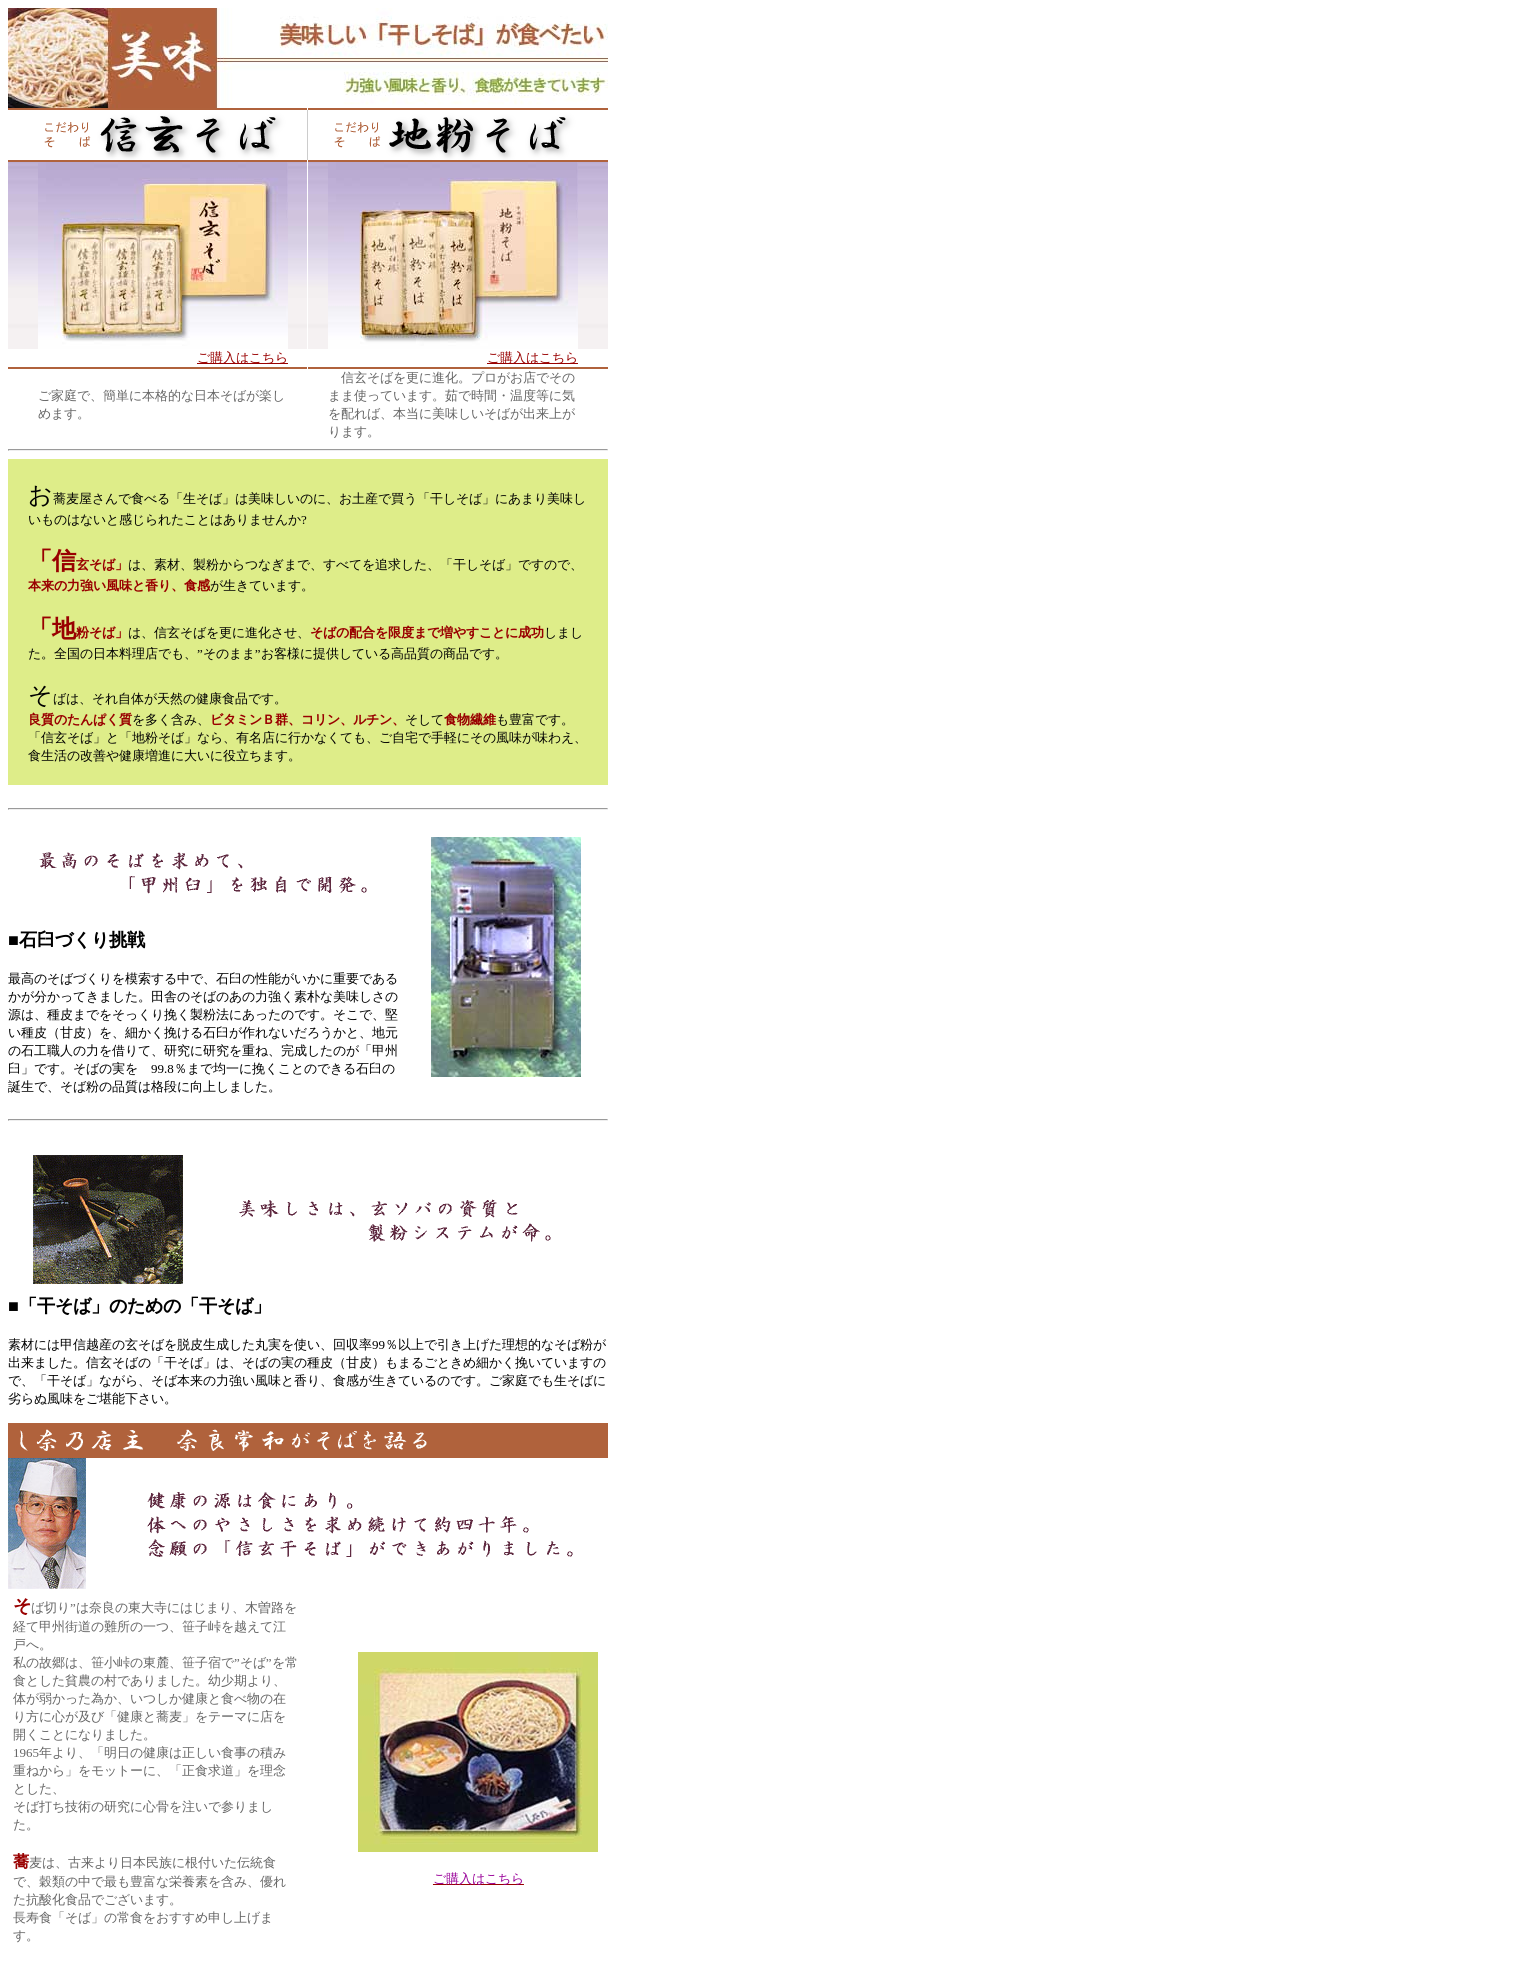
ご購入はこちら (242, 357)
